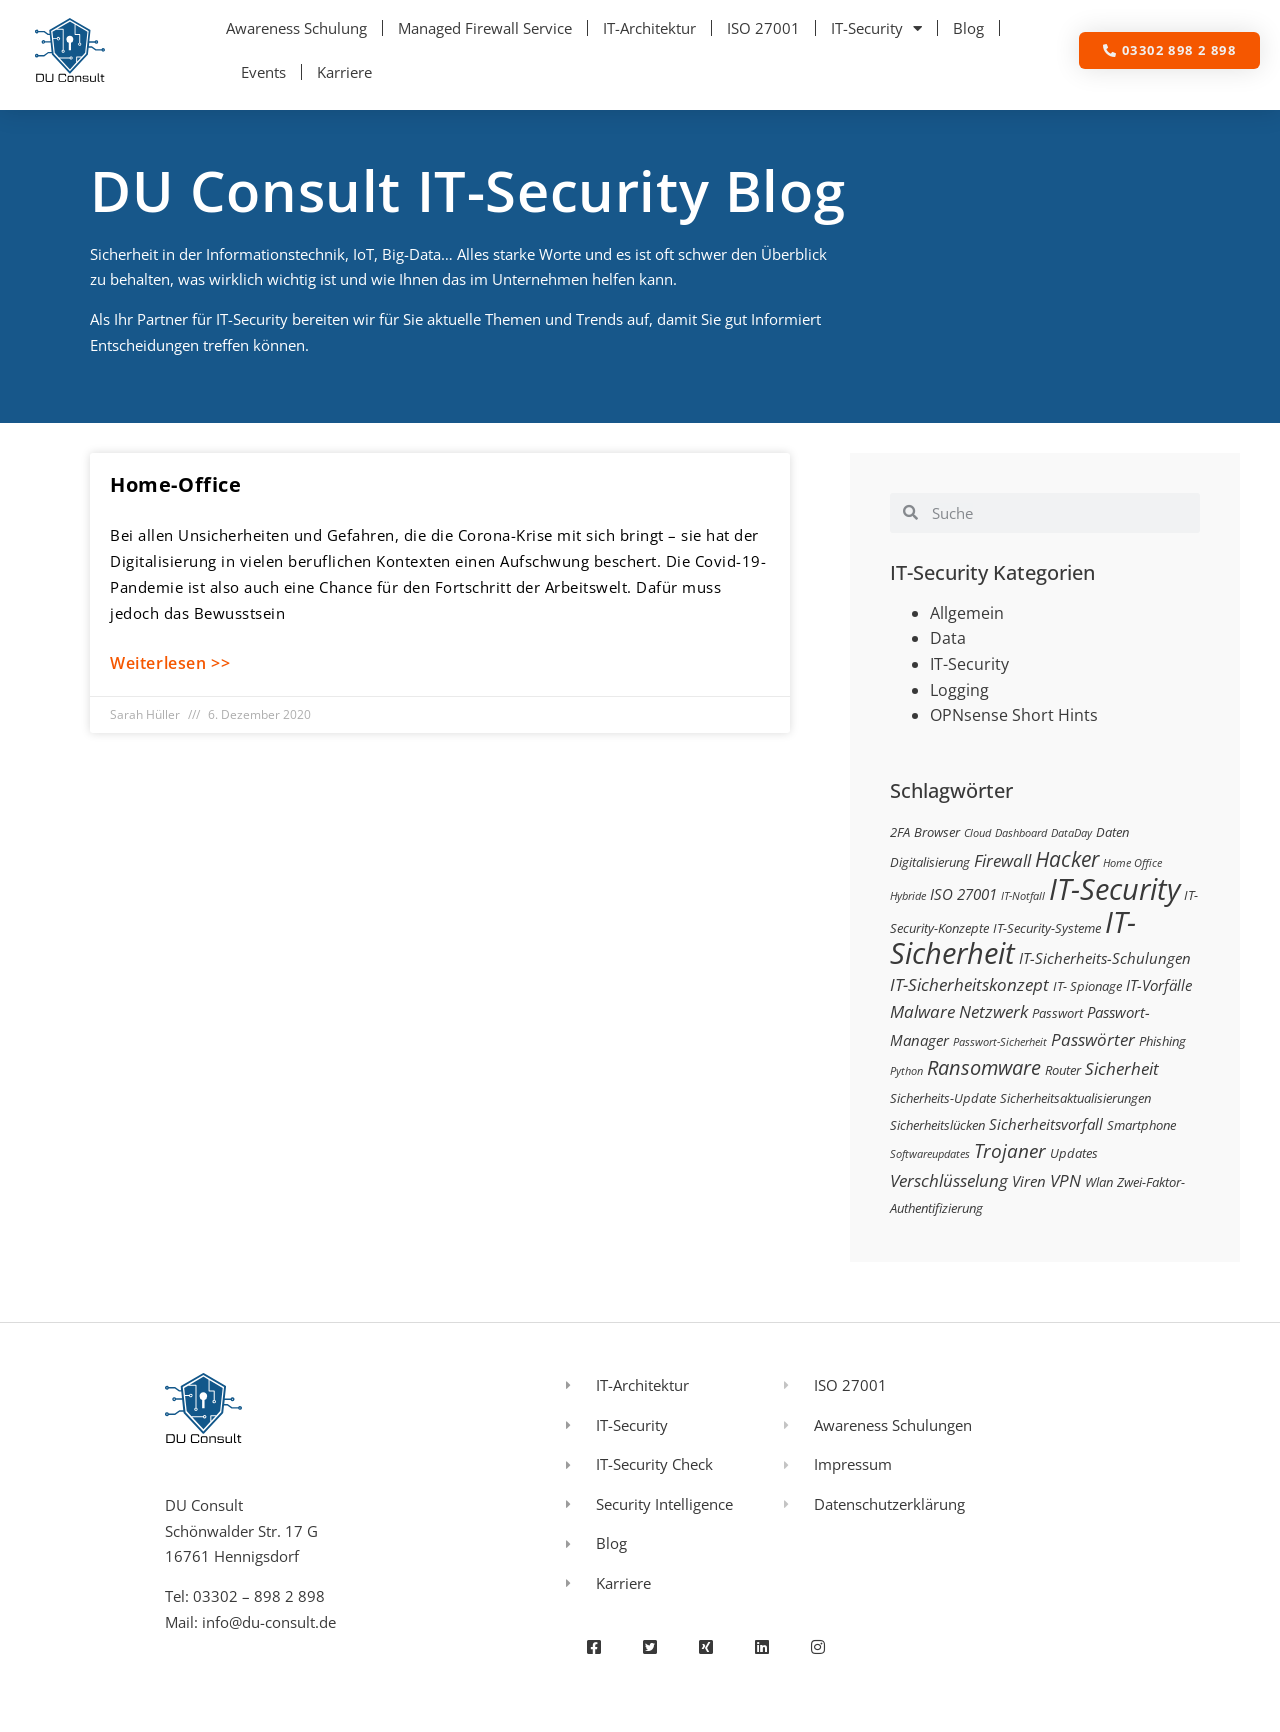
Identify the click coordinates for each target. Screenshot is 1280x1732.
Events (263, 72)
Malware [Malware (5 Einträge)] (922, 1011)
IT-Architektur (649, 28)
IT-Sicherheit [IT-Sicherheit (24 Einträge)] (1013, 938)
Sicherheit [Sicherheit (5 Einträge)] (1122, 1068)
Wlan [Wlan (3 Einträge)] (1099, 1182)
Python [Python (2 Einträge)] (906, 1071)
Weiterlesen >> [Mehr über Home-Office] (170, 663)
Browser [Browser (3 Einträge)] (937, 832)
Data (948, 638)
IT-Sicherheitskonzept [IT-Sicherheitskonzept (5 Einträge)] (969, 984)
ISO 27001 (763, 28)
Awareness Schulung (296, 28)
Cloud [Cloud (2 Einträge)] (977, 833)
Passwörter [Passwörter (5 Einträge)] (1093, 1039)
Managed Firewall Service (485, 28)
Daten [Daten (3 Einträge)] (1112, 832)
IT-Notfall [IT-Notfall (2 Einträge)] (1023, 896)
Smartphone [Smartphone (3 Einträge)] (1141, 1125)
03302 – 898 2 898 (259, 1596)
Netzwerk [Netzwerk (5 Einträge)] (993, 1011)
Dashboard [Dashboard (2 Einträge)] (1021, 833)
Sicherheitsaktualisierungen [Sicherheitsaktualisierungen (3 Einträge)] (1075, 1098)
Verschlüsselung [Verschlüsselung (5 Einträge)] (949, 1180)
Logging (959, 690)
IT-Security (876, 28)
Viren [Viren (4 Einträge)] (1029, 1181)
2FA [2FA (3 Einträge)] (900, 832)
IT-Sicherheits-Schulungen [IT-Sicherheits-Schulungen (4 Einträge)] (1105, 958)
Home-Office (176, 484)
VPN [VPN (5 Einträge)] (1065, 1180)
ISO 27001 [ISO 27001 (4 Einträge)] (963, 894)
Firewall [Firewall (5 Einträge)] (1002, 860)
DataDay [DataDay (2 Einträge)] (1071, 833)
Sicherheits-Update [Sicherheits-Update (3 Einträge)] (943, 1098)
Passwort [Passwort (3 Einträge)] (1057, 1013)
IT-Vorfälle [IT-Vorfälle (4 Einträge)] (1159, 985)
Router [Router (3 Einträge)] (1063, 1070)
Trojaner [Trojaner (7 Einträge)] (1010, 1150)
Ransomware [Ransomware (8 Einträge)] (984, 1067)
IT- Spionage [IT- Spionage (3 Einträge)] (1087, 986)
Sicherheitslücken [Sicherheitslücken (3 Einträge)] (937, 1125)
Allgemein (967, 613)
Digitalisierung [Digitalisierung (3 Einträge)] (930, 862)
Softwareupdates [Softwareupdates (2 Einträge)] (930, 1154)
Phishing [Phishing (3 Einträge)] (1162, 1041)
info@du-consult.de (269, 1622)
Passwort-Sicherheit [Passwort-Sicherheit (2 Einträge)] (1000, 1042)
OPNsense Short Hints (1014, 715)
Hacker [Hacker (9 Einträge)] (1067, 858)
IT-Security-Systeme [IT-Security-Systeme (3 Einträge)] (1047, 928)
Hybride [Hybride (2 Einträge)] (908, 896)
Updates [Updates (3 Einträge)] (1074, 1153)
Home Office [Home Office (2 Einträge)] (1132, 863)
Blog (968, 28)
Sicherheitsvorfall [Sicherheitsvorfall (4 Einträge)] (1046, 1124)
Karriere (344, 72)
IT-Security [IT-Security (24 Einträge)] (1114, 889)
